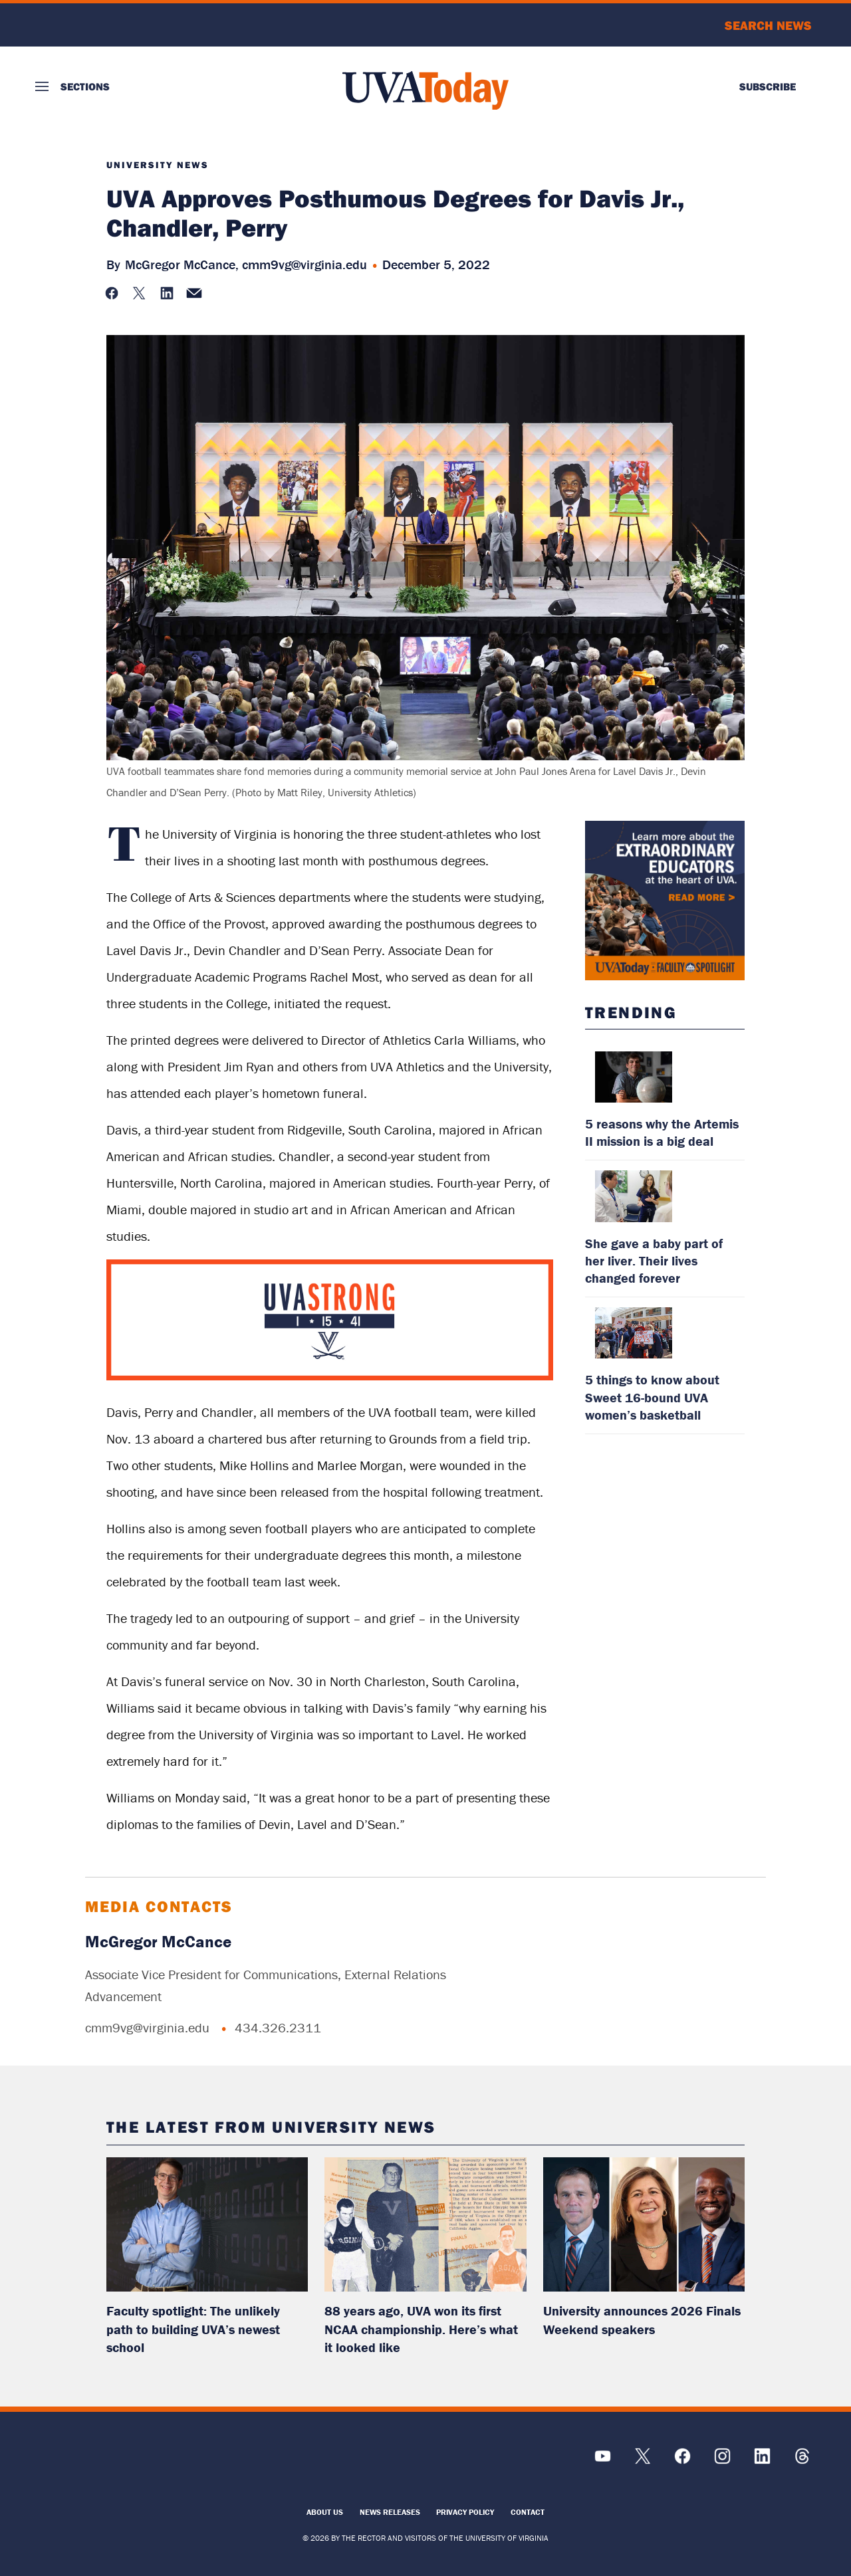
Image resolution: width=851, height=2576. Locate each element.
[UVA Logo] (132, 2463)
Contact (528, 2512)
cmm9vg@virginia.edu (304, 264)
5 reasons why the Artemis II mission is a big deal (662, 1132)
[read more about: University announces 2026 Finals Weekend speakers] (644, 2224)
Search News (768, 25)
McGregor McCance (158, 1941)
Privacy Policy (465, 2512)
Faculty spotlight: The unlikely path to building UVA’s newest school (193, 2328)
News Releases (390, 2512)
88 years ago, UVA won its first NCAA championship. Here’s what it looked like (421, 2328)
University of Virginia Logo (107, 25)
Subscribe (767, 86)
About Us (324, 2512)
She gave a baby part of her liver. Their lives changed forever (654, 1260)
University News (157, 165)
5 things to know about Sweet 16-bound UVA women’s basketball (652, 1396)
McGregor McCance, (182, 264)
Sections (85, 86)
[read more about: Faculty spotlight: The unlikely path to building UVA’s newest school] (207, 2224)
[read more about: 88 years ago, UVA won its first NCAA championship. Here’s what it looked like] (425, 2224)
